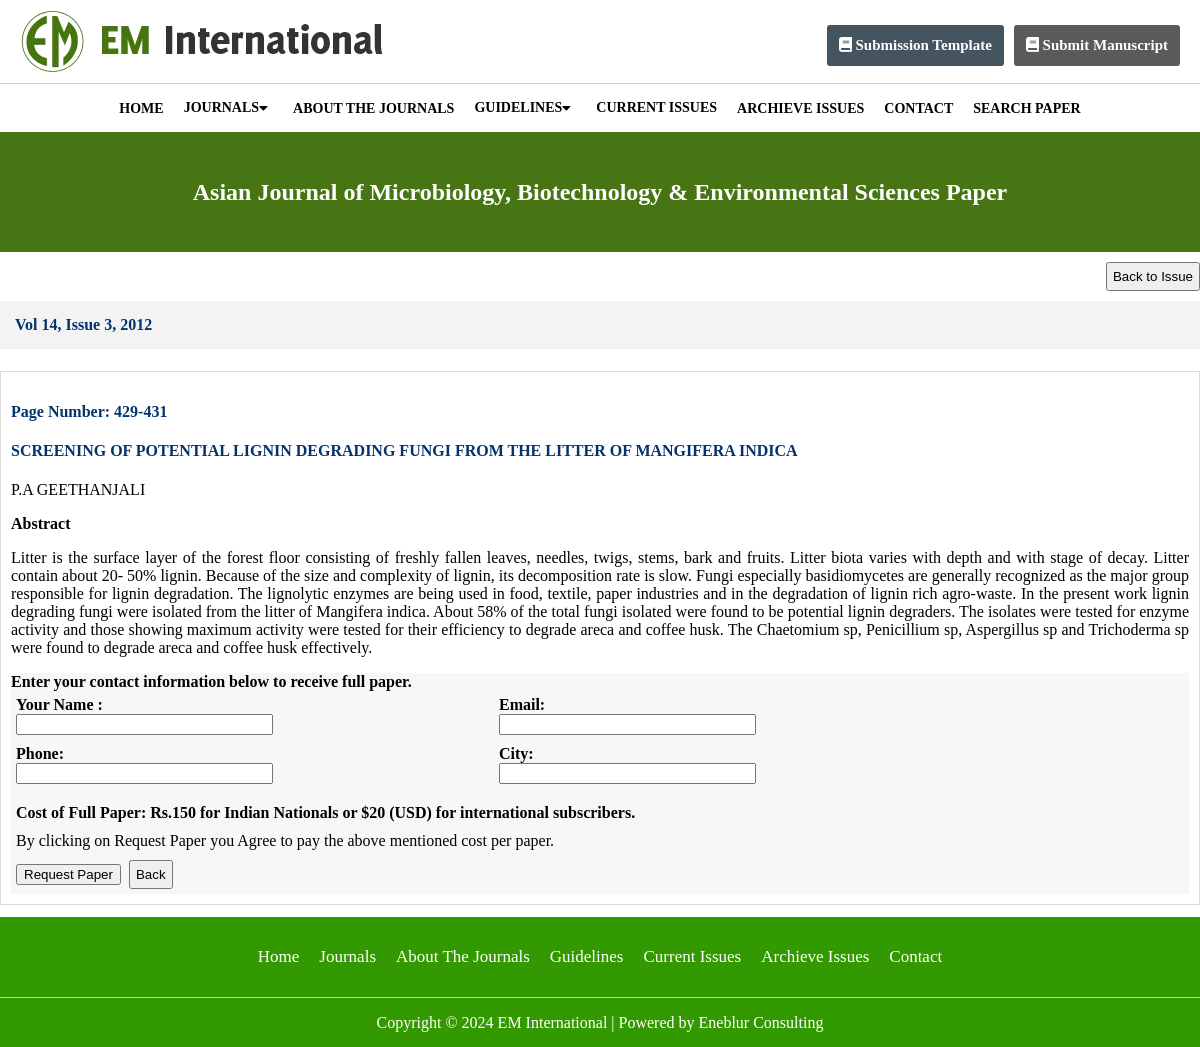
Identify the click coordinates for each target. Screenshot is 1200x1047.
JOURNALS (226, 107)
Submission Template (915, 45)
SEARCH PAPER (1026, 108)
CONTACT (918, 108)
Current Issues (692, 956)
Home (279, 956)
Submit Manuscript (1097, 45)
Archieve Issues (815, 956)
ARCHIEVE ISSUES (800, 108)
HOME (141, 108)
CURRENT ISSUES (656, 107)
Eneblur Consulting (761, 1022)
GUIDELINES (522, 107)
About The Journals (463, 956)
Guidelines (587, 956)
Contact (915, 956)
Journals (347, 956)
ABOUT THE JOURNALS (373, 108)
